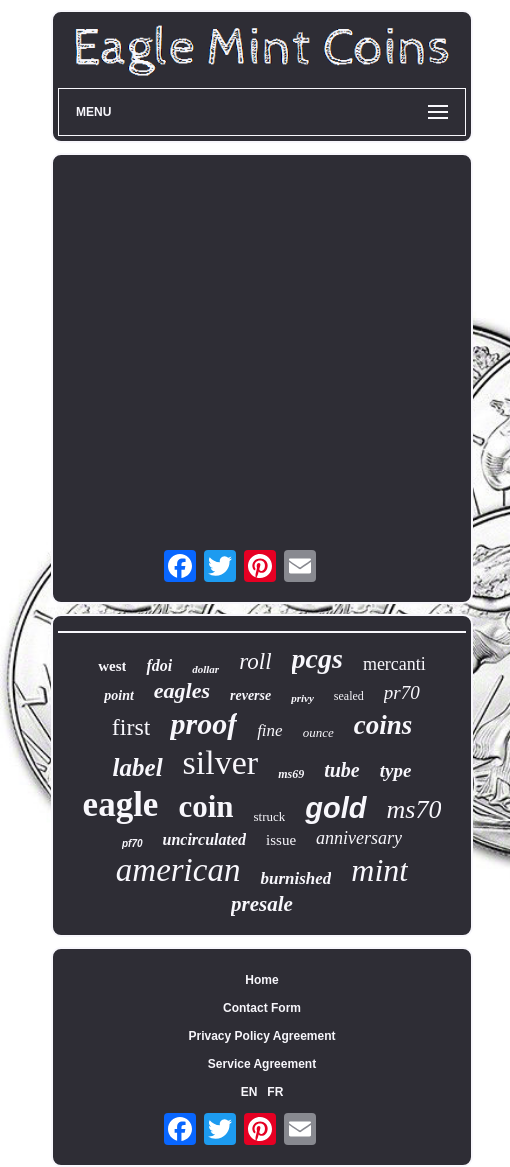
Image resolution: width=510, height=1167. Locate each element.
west (112, 666)
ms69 (291, 774)
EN (249, 1092)
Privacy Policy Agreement (262, 1036)
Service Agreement (262, 1064)
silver (221, 762)
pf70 (132, 843)
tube (342, 770)
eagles (182, 690)
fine (270, 730)
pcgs (317, 658)
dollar (205, 669)
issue (281, 840)
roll (255, 661)
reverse (250, 695)
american (178, 870)
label (138, 767)
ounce (318, 732)
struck (270, 816)
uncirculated (205, 839)
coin (205, 806)
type (396, 770)
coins (383, 725)
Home (261, 980)
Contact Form (262, 1008)
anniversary (359, 838)
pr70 (402, 692)
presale (262, 904)
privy (302, 698)
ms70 (414, 809)
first (131, 727)
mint (379, 870)
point (119, 695)
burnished (295, 878)
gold (335, 808)
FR (275, 1092)
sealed (349, 696)
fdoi (159, 665)
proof (203, 723)
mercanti (394, 664)
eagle (121, 804)
